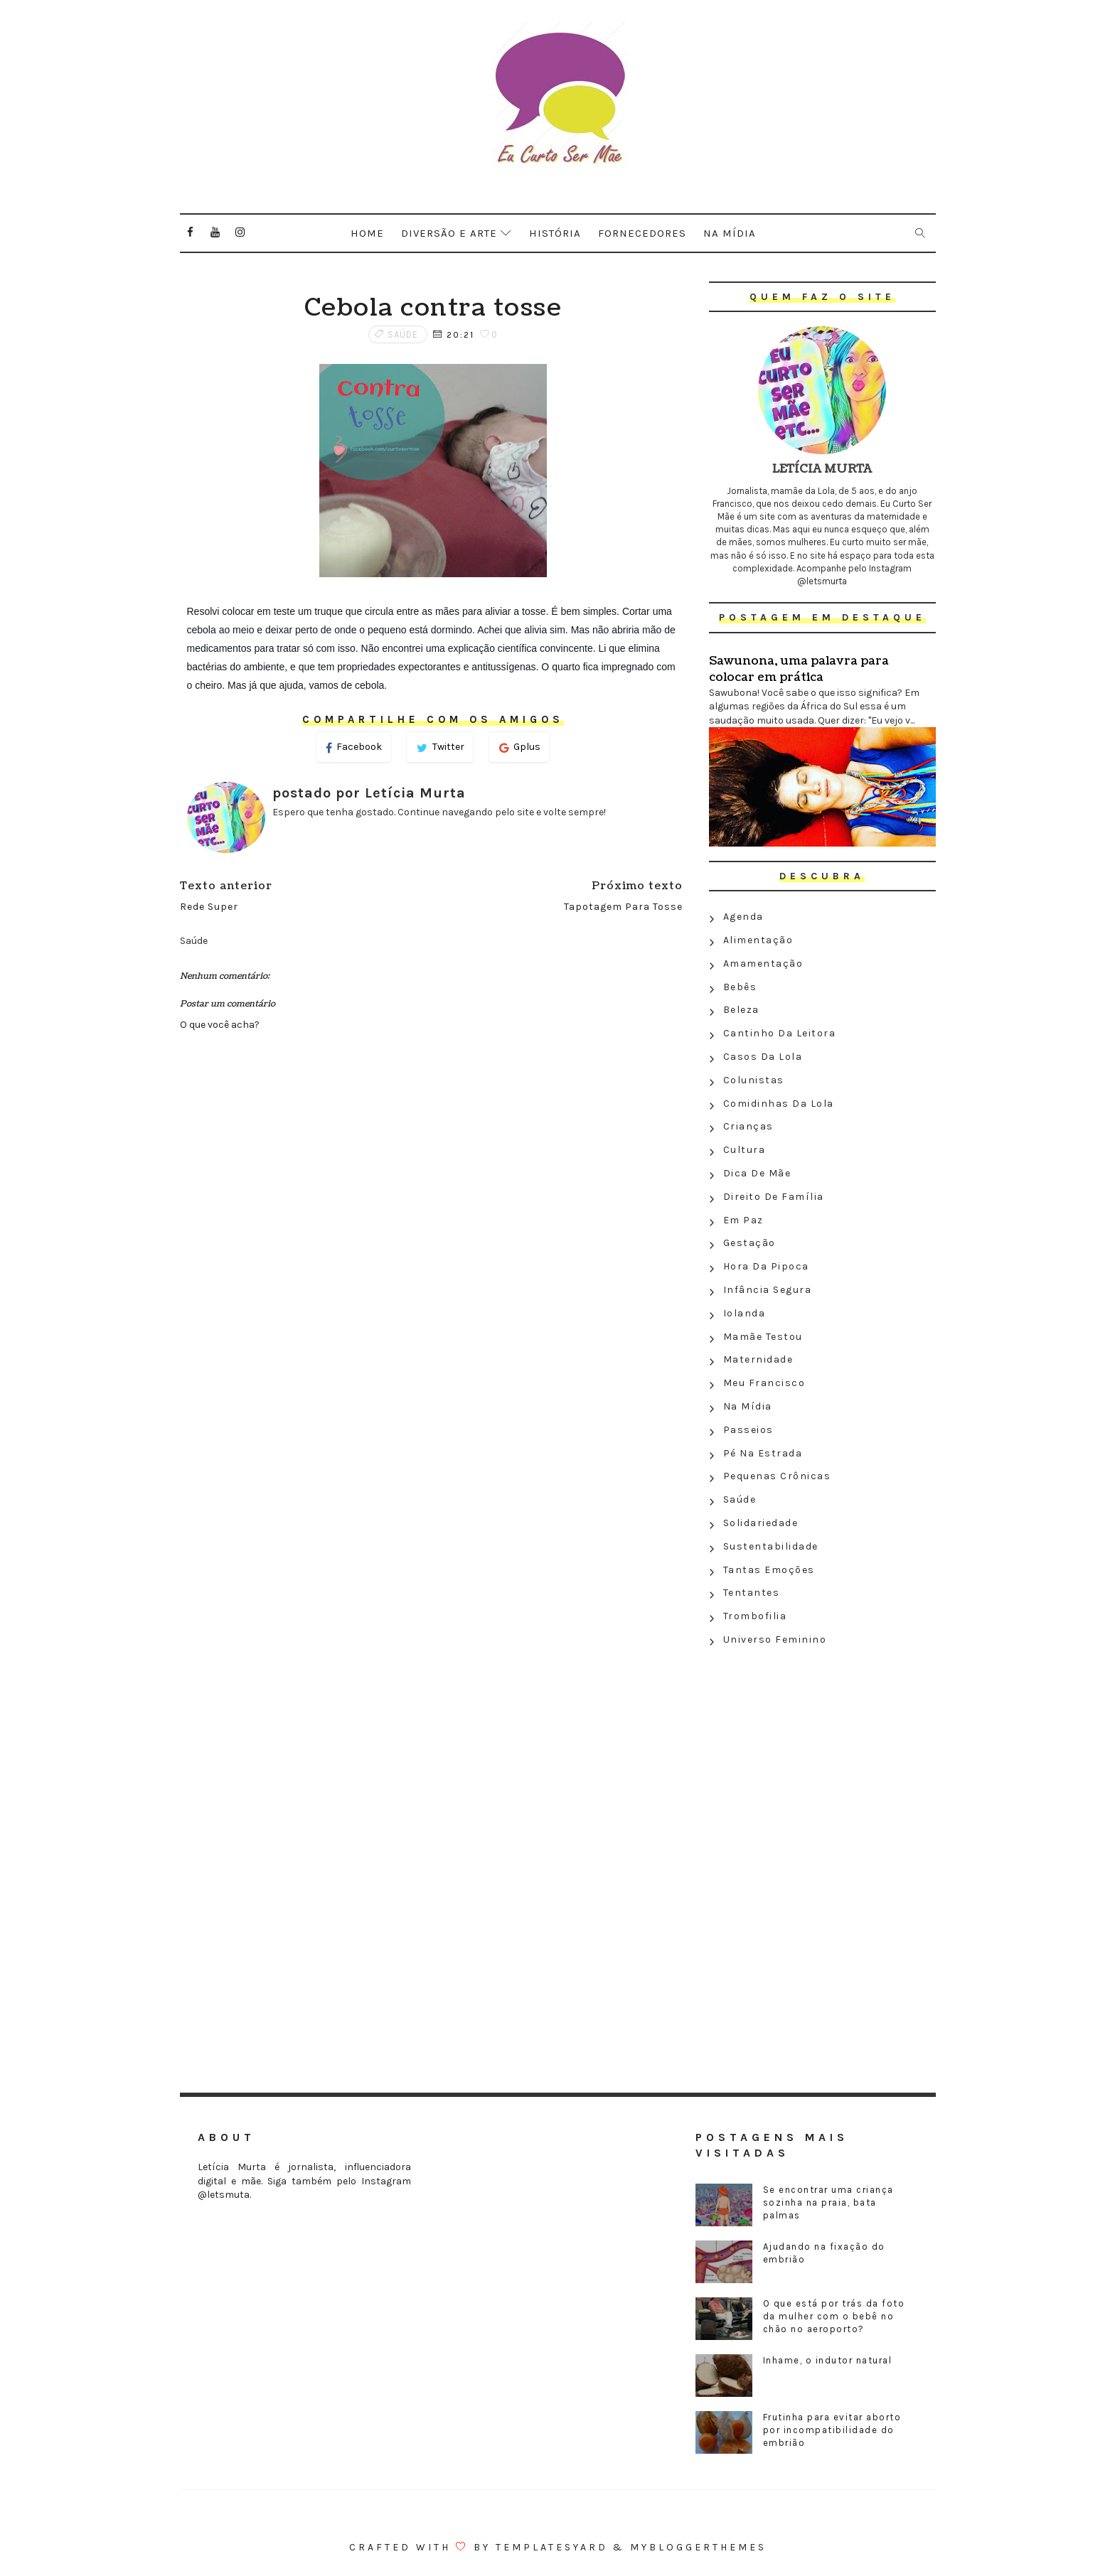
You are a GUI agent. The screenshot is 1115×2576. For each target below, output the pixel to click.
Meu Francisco (764, 1383)
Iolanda (744, 1313)
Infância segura (767, 1290)
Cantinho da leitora (779, 1033)
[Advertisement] (822, 1755)
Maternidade (758, 1359)
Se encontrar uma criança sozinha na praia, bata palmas (828, 2202)
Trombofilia (755, 1616)
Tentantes (751, 1593)
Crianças (748, 1126)
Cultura (744, 1150)
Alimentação (758, 940)
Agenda (743, 917)
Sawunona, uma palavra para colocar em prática (799, 669)
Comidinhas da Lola (778, 1104)
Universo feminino (775, 1639)
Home (367, 233)
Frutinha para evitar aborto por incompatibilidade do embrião (832, 2430)
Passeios (748, 1430)
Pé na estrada (763, 1453)
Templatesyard (552, 2547)
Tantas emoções (769, 1570)
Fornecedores (642, 233)
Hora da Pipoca (766, 1266)
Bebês (740, 987)
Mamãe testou (763, 1337)
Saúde (403, 334)
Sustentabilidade (770, 1546)
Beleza (741, 1010)
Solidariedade (761, 1523)
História (555, 233)
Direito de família (773, 1197)
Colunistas (753, 1080)
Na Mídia (747, 1406)
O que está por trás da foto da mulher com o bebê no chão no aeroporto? (834, 2316)
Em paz (743, 1220)
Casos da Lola (763, 1057)
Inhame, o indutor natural (827, 2360)
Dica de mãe (757, 1173)
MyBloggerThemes (698, 2547)
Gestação (749, 1243)
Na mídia (729, 233)
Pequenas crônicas (777, 1476)
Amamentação (763, 963)
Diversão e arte (449, 233)
